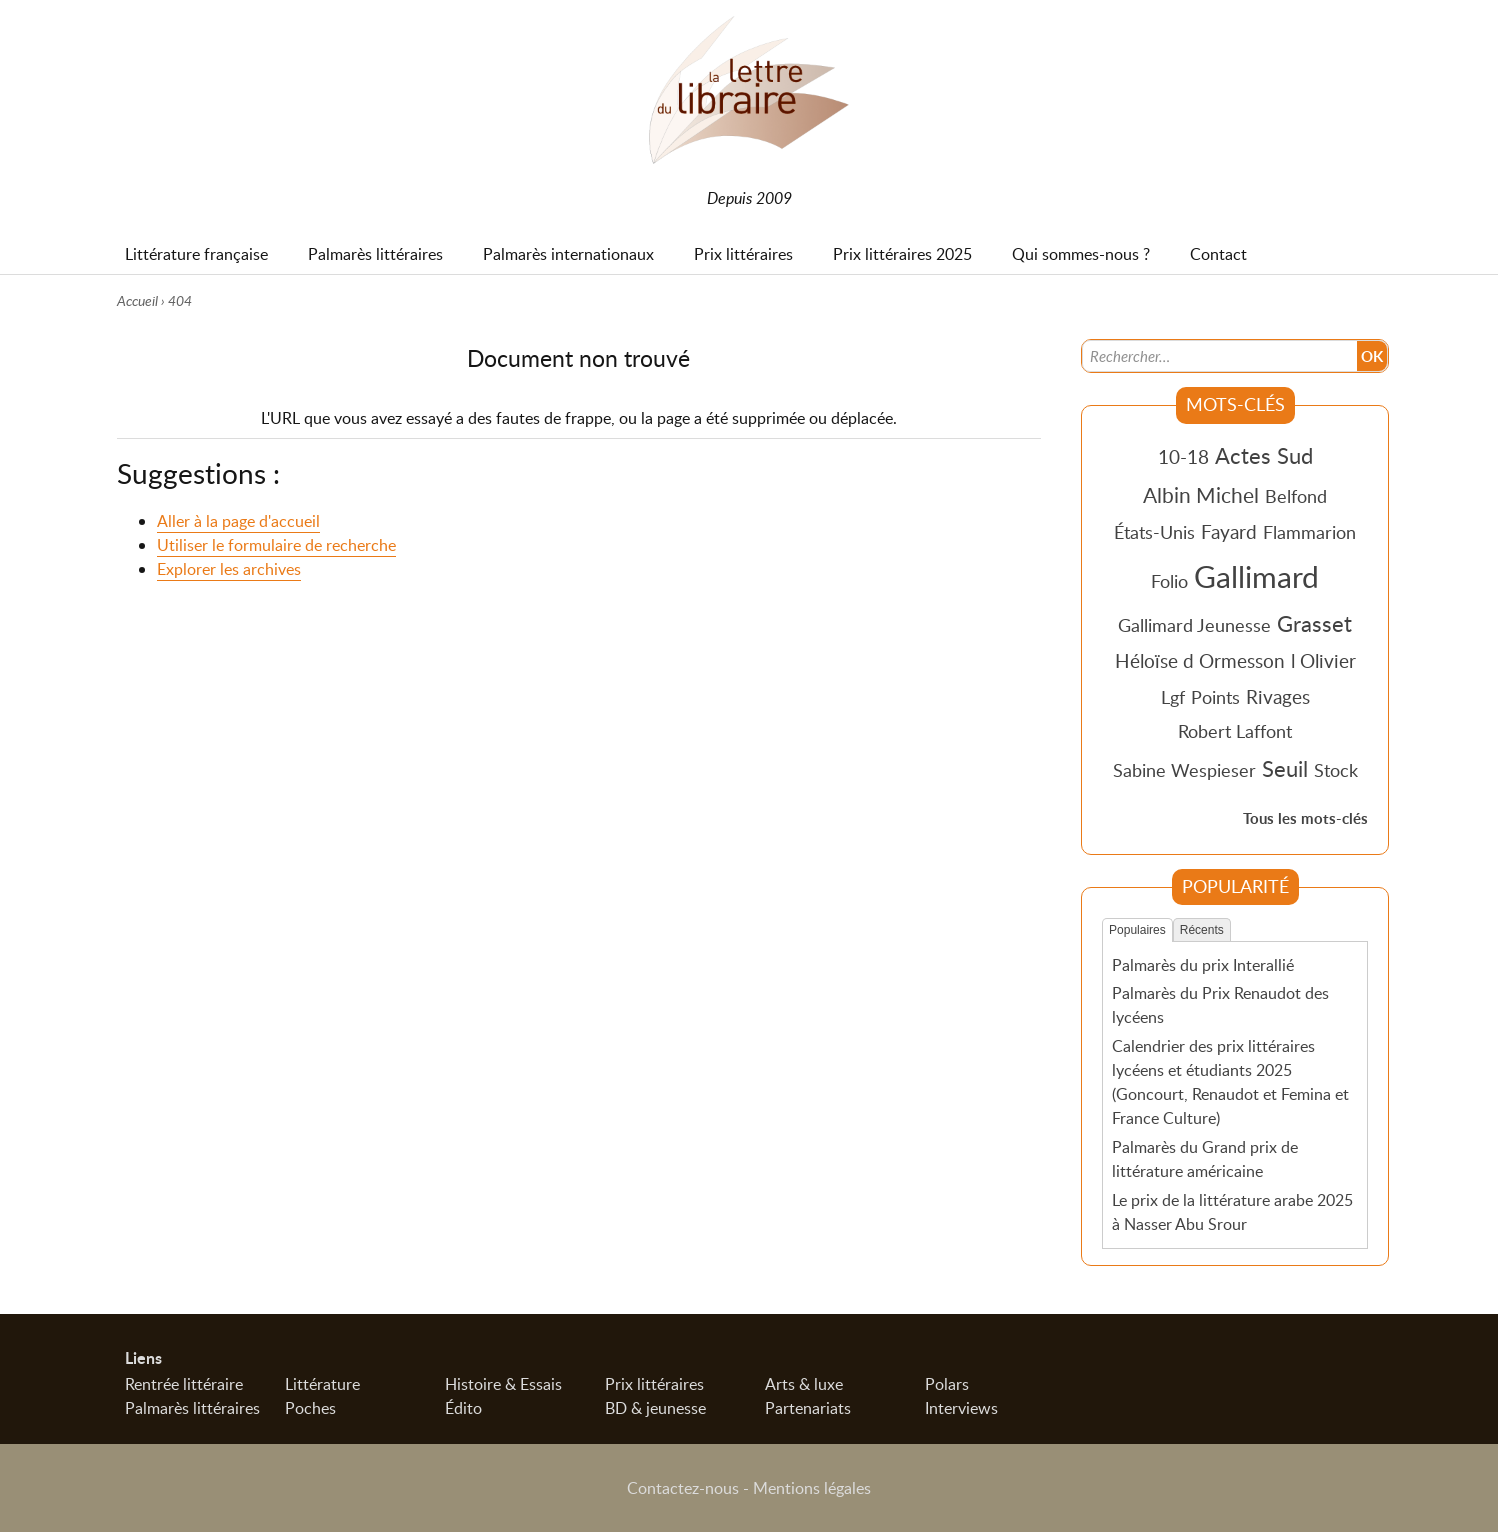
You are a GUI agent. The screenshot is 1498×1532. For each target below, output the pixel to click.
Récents (1202, 930)
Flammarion (1309, 532)
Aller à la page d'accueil (238, 521)
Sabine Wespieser (1184, 770)
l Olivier (1323, 660)
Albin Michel (1201, 495)
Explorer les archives (229, 569)
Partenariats (808, 1408)
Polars (947, 1384)
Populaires (1137, 930)
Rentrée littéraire (184, 1384)
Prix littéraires (654, 1384)
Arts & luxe (804, 1384)
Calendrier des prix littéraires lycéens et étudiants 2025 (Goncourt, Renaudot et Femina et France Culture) (1230, 1082)
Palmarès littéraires (192, 1408)
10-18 (1183, 456)
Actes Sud (1264, 455)
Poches (310, 1408)
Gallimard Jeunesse (1194, 625)
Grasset (1314, 623)
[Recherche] (1220, 356)
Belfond (1296, 496)
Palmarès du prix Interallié (1203, 965)
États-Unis (1154, 532)
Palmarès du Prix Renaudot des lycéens (1220, 1005)
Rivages (1278, 696)
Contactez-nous (683, 1488)
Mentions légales (812, 1488)
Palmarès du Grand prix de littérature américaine (1205, 1159)
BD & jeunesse (655, 1408)
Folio (1169, 581)
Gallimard (1256, 576)
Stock (1336, 770)
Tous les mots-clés (1305, 818)
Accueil (137, 300)
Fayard (1229, 531)
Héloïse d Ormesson (1200, 660)
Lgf (1173, 697)
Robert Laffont (1235, 731)
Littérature (322, 1384)
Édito (463, 1408)
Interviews (961, 1408)
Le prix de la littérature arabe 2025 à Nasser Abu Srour (1232, 1212)
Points (1215, 697)
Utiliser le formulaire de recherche (276, 545)
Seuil (1285, 768)
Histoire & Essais (503, 1384)
